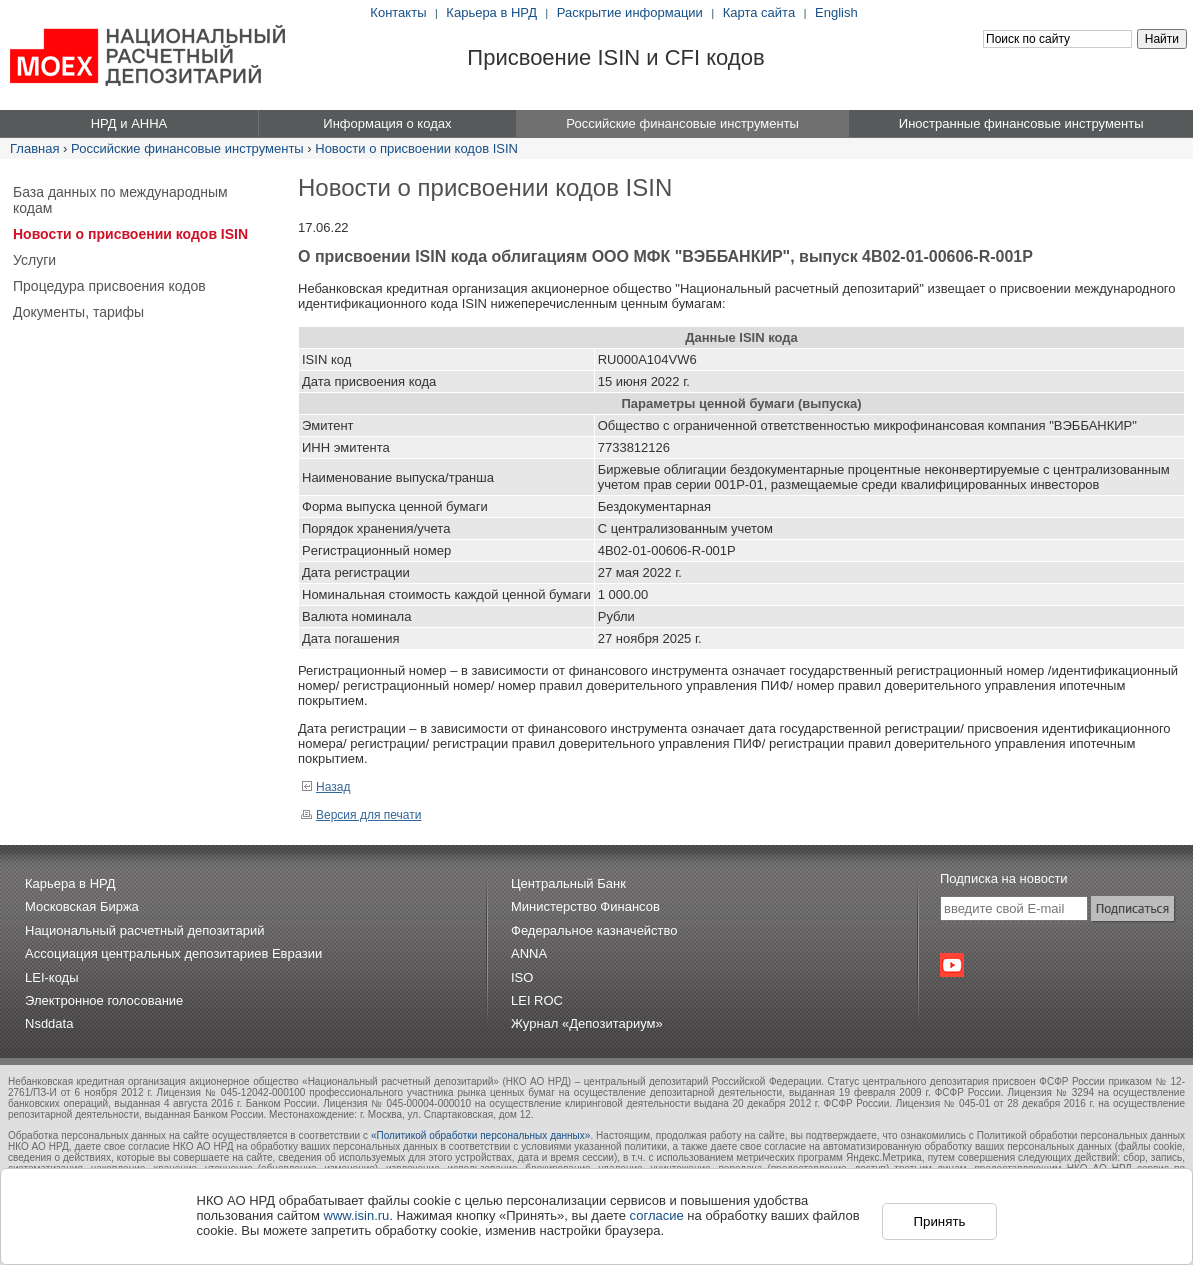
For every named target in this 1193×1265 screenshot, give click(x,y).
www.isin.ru (357, 1215)
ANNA (529, 953)
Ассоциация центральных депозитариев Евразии (173, 953)
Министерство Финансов (585, 906)
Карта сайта (759, 12)
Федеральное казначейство (594, 930)
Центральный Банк (568, 883)
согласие (657, 1215)
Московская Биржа (82, 906)
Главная (34, 148)
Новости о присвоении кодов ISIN (416, 148)
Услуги (34, 260)
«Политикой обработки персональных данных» (480, 1135)
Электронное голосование (104, 1000)
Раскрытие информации (630, 12)
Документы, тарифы (78, 312)
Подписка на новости (1004, 878)
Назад (325, 787)
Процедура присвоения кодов (109, 286)
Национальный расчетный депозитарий (144, 930)
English (836, 12)
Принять (939, 1221)
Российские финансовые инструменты (187, 148)
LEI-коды (52, 977)
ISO (522, 977)
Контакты (398, 12)
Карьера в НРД (491, 12)
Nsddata (49, 1023)
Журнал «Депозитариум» (587, 1023)
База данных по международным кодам (120, 200)
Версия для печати (361, 815)
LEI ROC (537, 1000)
